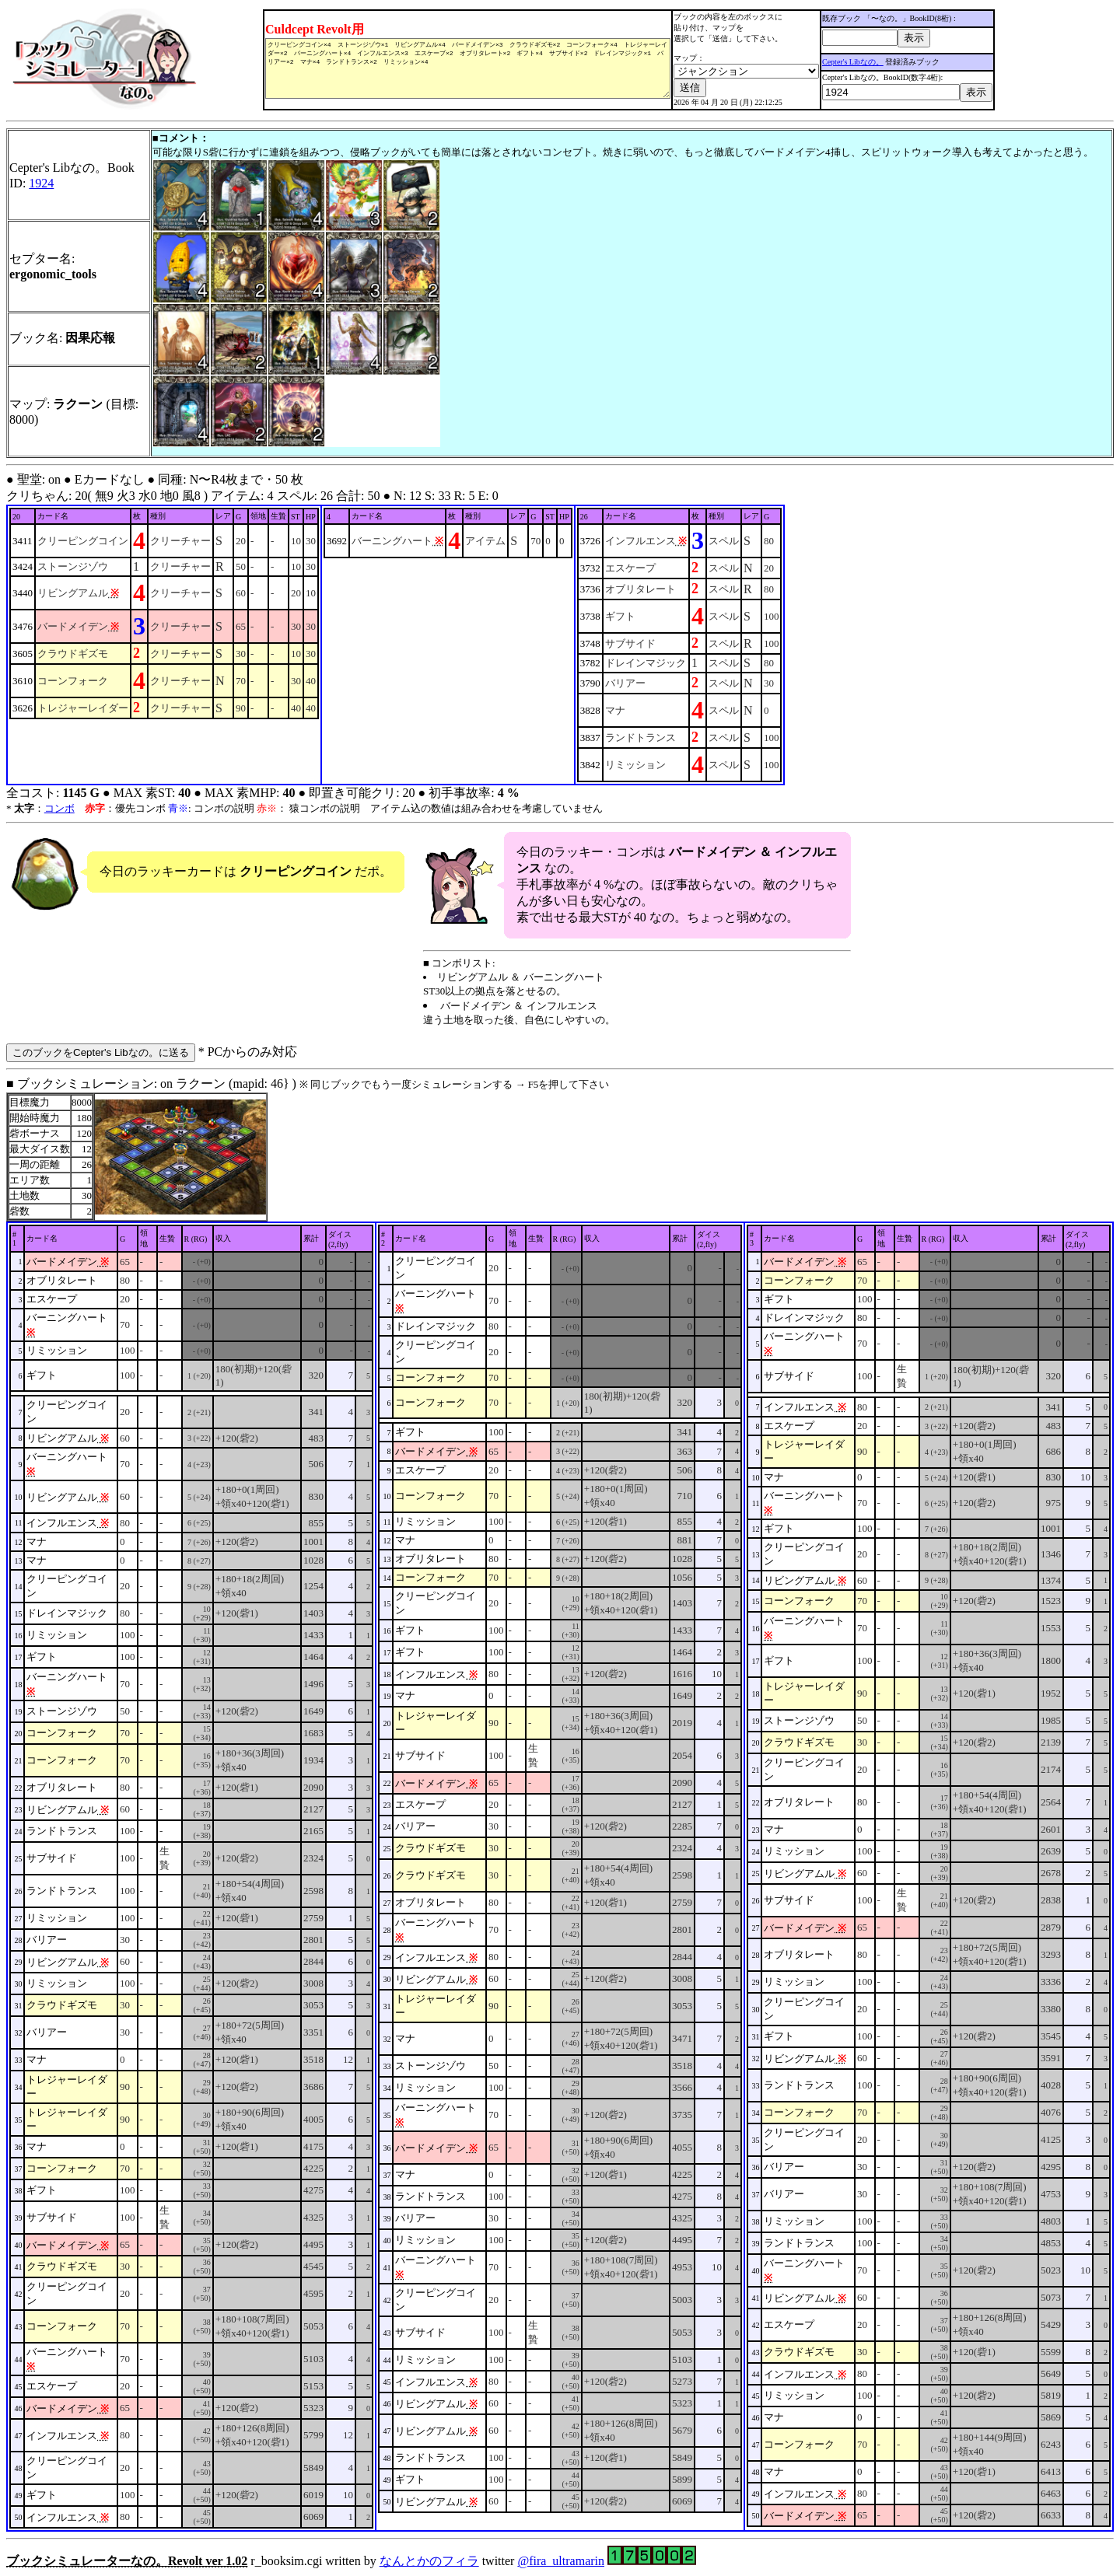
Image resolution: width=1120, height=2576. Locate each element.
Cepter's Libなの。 (867, 62)
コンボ (59, 808)
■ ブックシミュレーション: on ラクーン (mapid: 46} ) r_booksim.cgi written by (560, 1822)
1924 (41, 183)
